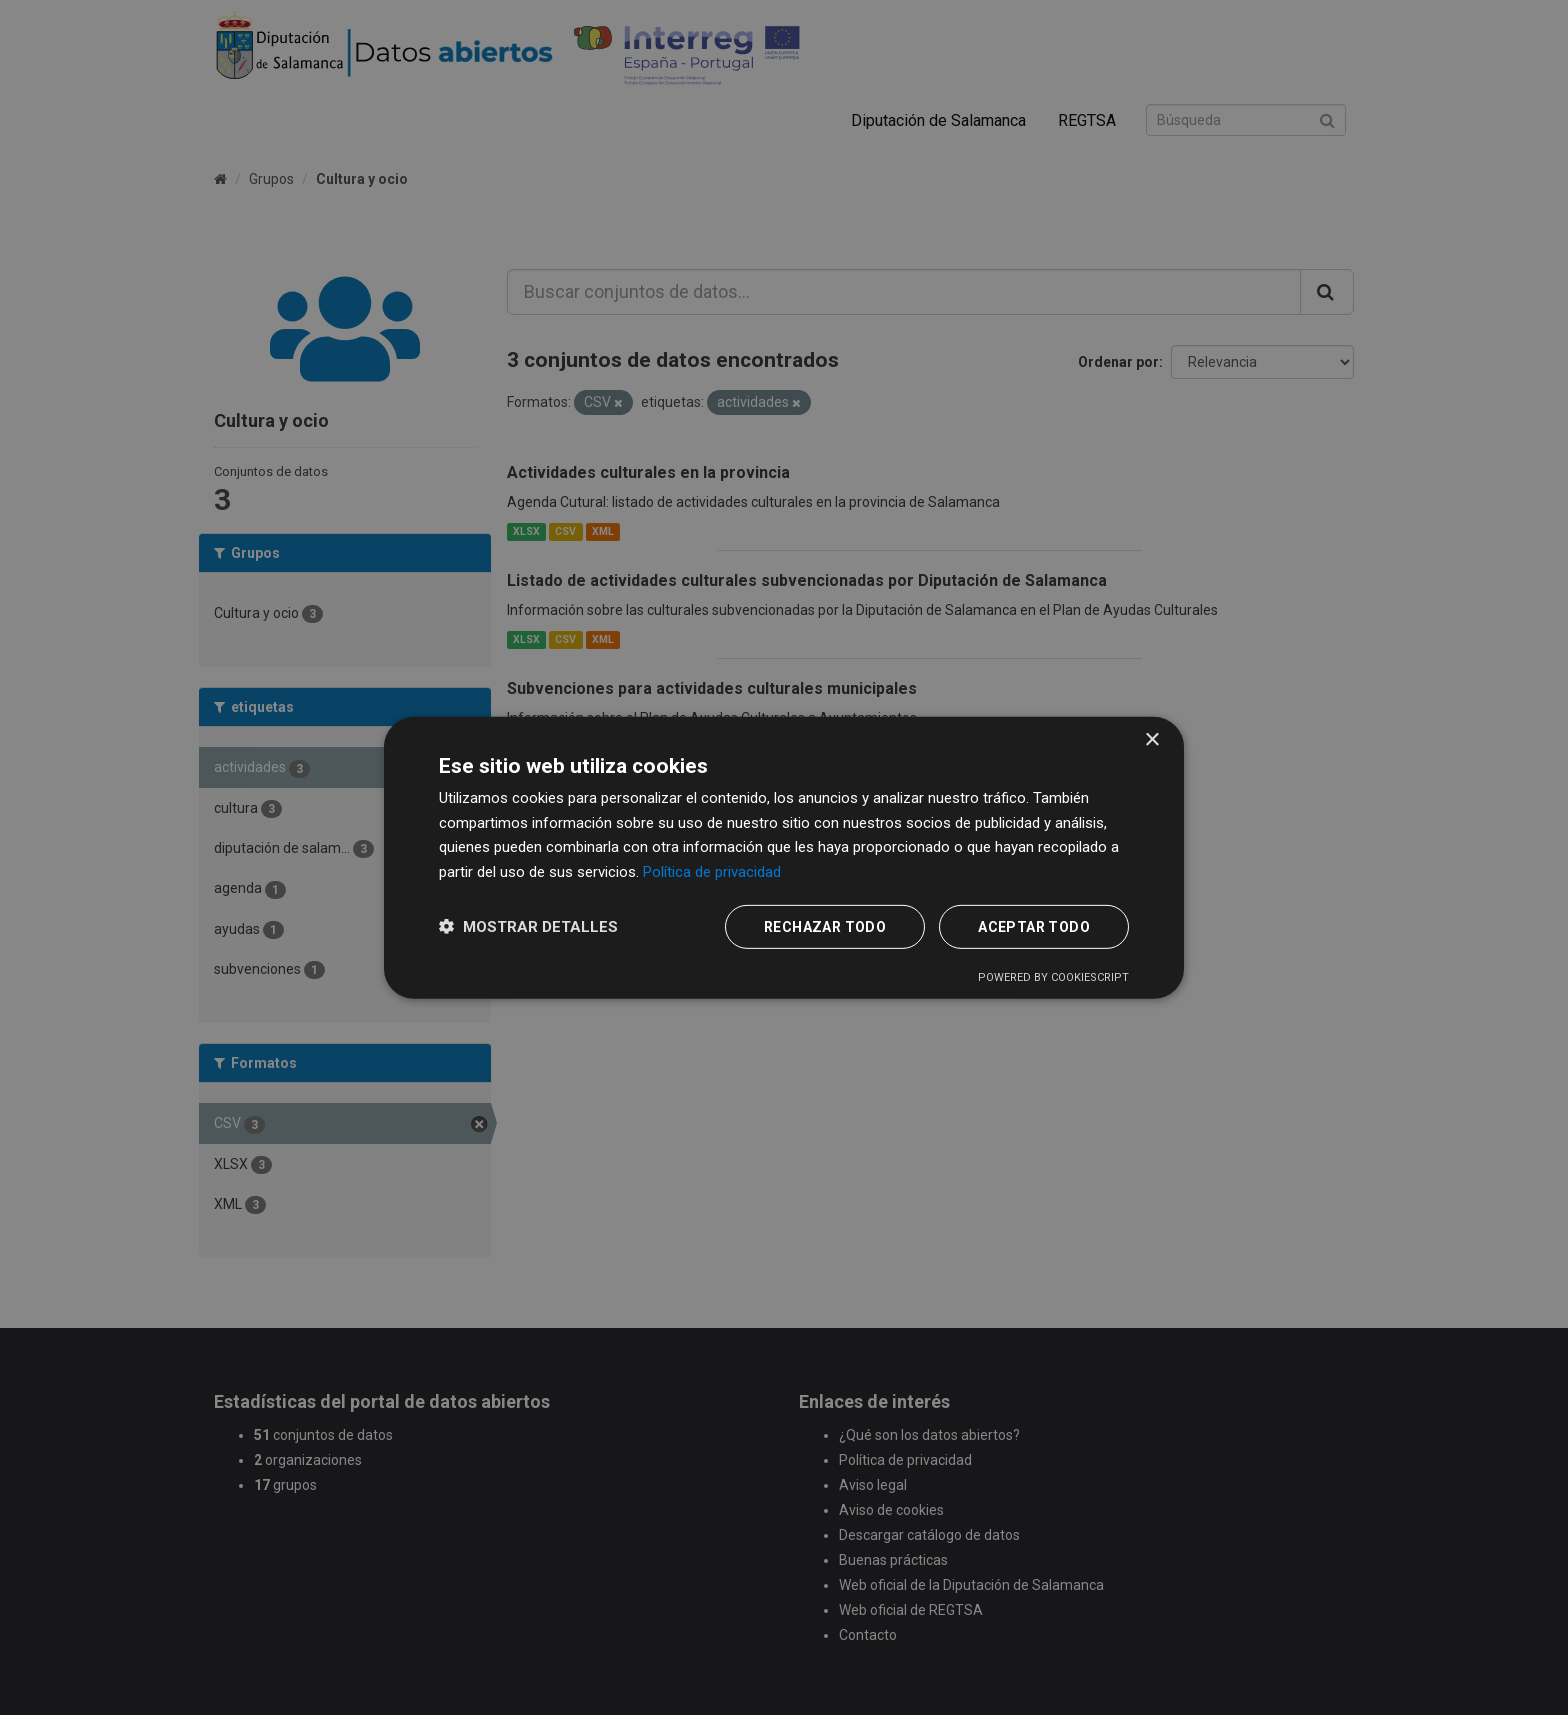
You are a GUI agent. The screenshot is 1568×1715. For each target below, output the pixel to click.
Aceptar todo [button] (1034, 927)
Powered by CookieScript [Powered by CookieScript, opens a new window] (1053, 977)
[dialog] (784, 857)
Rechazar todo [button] (825, 927)
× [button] (1151, 739)
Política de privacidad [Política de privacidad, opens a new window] (712, 872)
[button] (528, 926)
